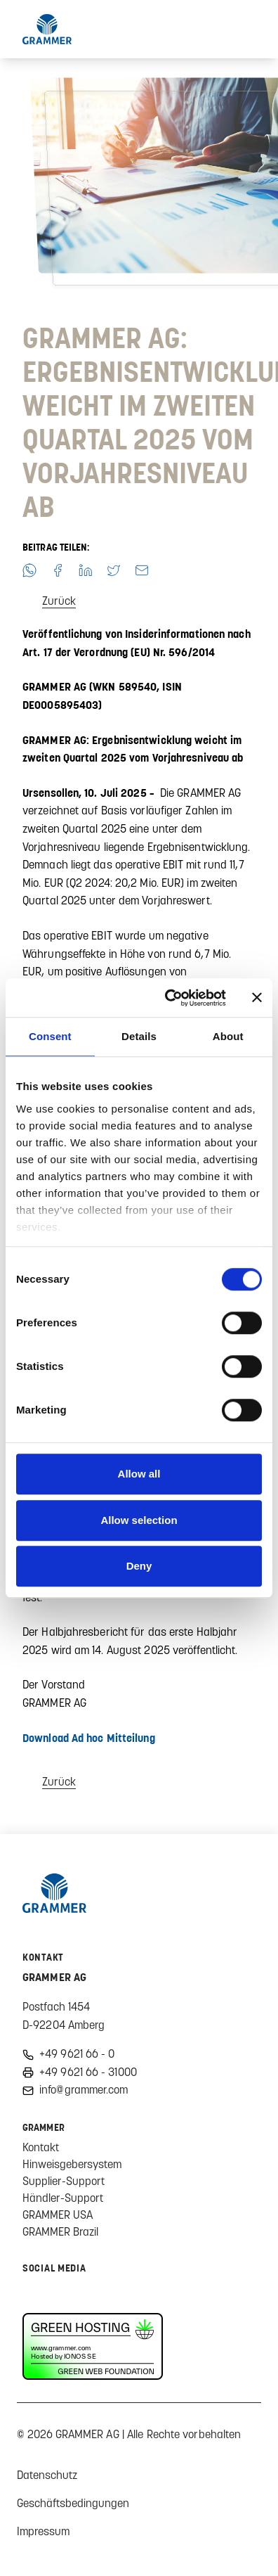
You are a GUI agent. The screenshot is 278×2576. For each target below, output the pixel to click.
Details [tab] (139, 1036)
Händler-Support (62, 2198)
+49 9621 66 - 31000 (88, 2072)
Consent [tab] (50, 1036)
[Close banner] (257, 998)
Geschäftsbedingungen (73, 2503)
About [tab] (228, 1036)
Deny (139, 1566)
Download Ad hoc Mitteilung (88, 1737)
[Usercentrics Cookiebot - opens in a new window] (169, 998)
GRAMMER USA (57, 2214)
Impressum (43, 2531)
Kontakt (40, 2147)
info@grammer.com (83, 2089)
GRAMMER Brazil (60, 2231)
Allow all (139, 1474)
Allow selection (138, 1520)
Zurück (59, 601)
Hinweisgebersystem (71, 2164)
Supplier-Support (63, 2181)
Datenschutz (47, 2475)
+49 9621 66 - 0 (77, 2053)
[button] (29, 570)
